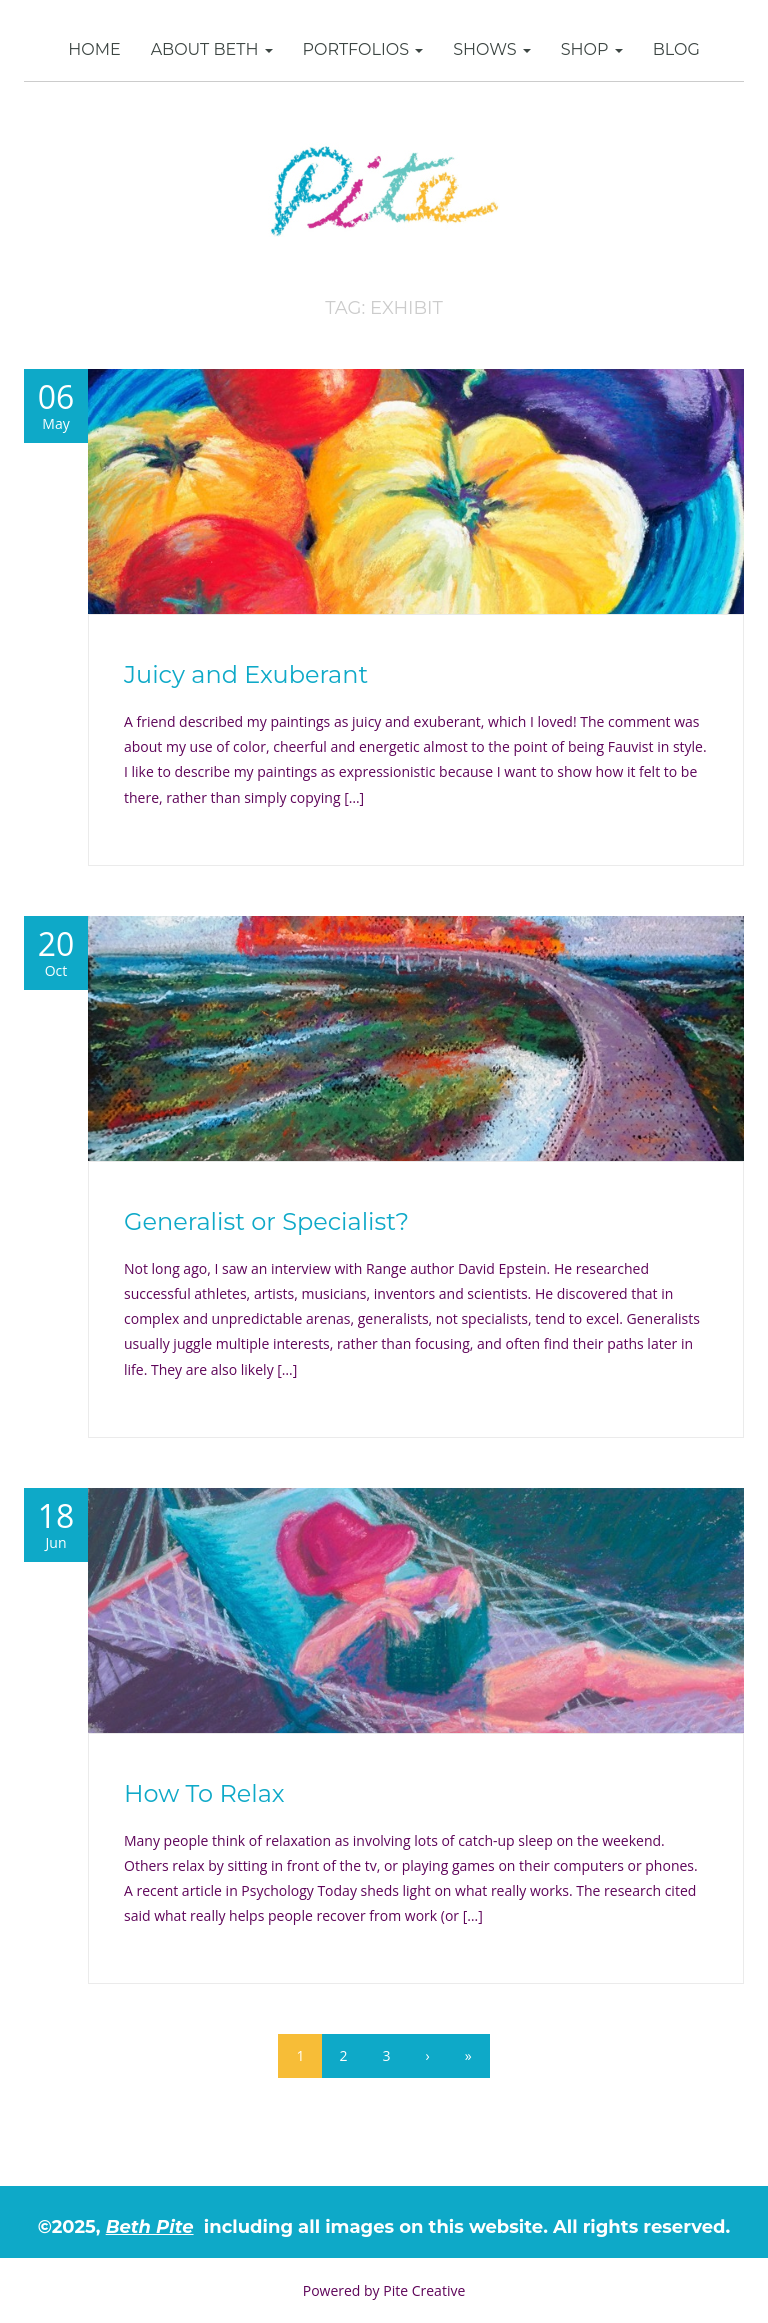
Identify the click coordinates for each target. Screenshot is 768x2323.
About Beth (212, 49)
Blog (676, 49)
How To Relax (204, 1793)
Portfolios (363, 49)
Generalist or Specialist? (266, 1221)
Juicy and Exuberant (246, 674)
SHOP (592, 49)
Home (94, 49)
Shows (492, 49)
